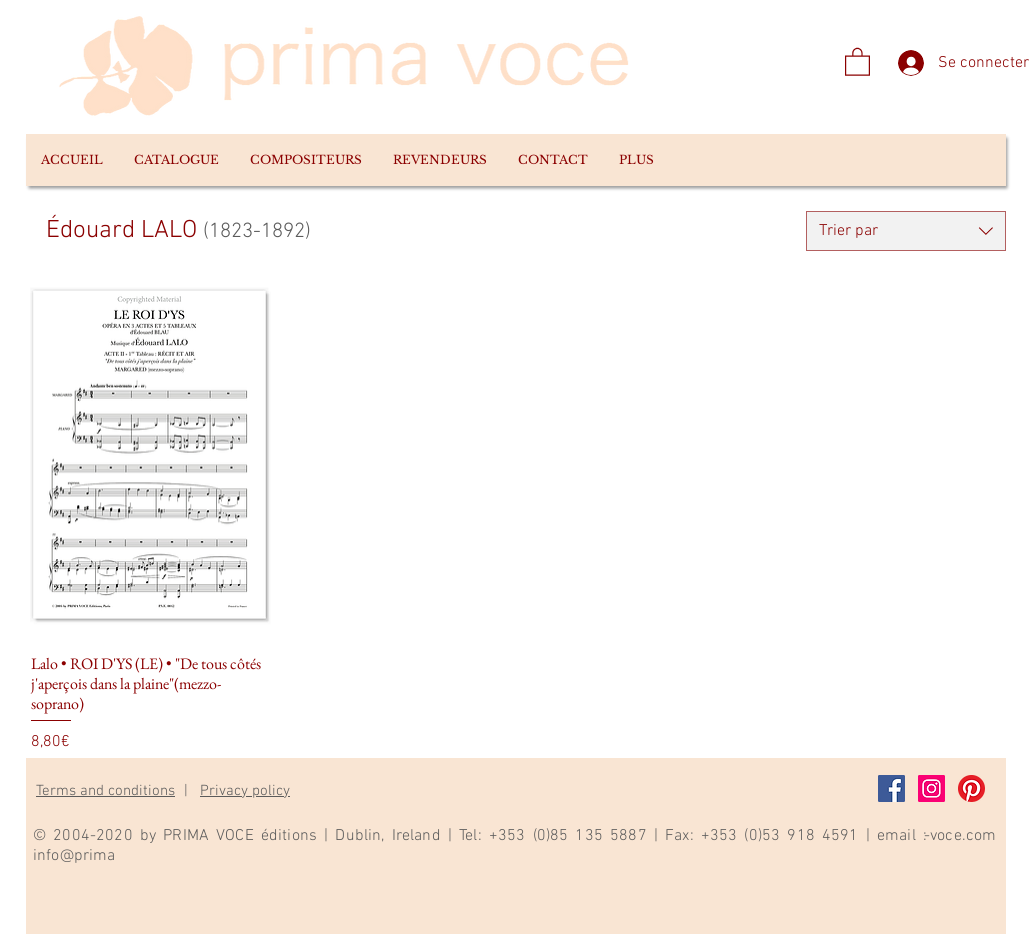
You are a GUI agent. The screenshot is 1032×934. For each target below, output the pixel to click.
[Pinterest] (971, 788)
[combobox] (906, 231)
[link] (857, 61)
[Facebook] (891, 788)
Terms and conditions (105, 791)
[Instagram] (931, 788)
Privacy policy (245, 791)
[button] (176, 160)
